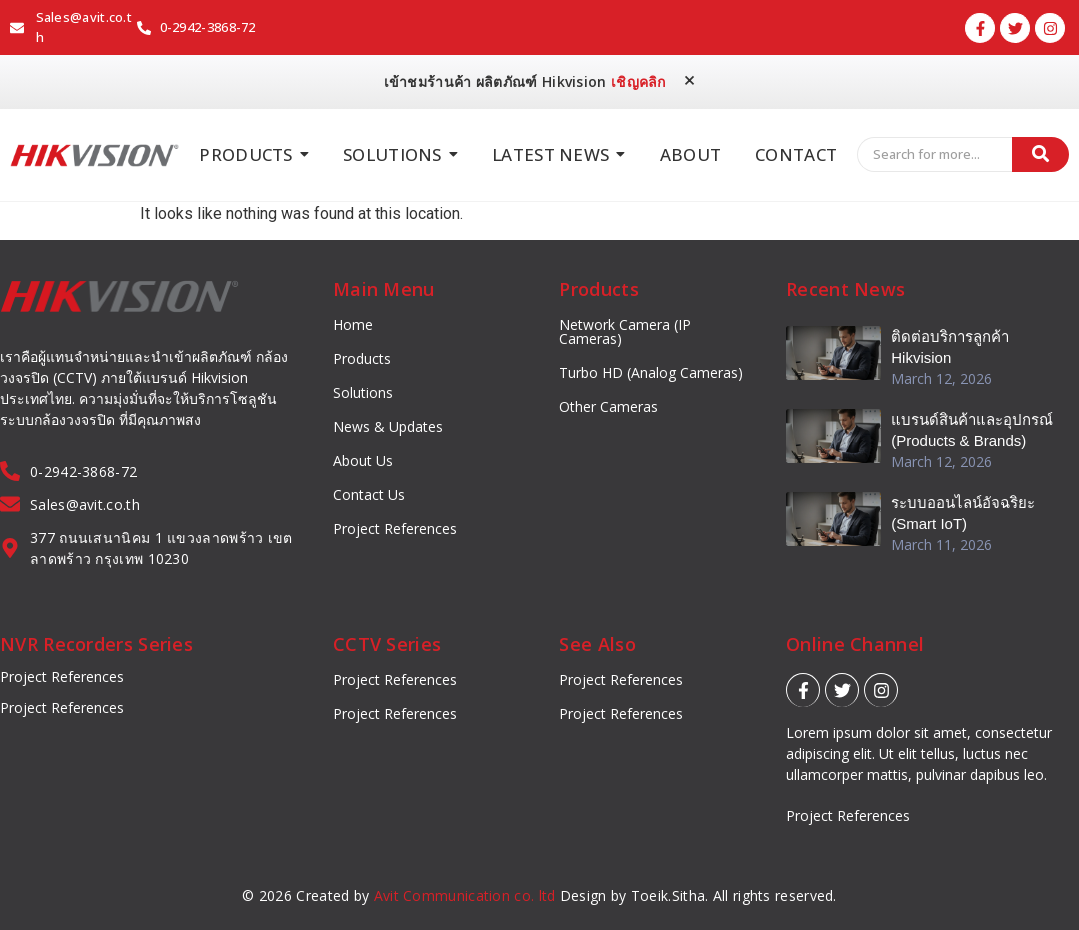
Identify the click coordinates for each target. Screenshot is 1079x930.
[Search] (934, 155)
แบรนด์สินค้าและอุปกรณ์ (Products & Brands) (972, 430)
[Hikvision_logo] (94, 155)
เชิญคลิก (638, 81)
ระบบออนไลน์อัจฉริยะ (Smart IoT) (963, 513)
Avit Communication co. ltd (465, 895)
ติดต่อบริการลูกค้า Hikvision (950, 347)
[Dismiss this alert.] (689, 80)
